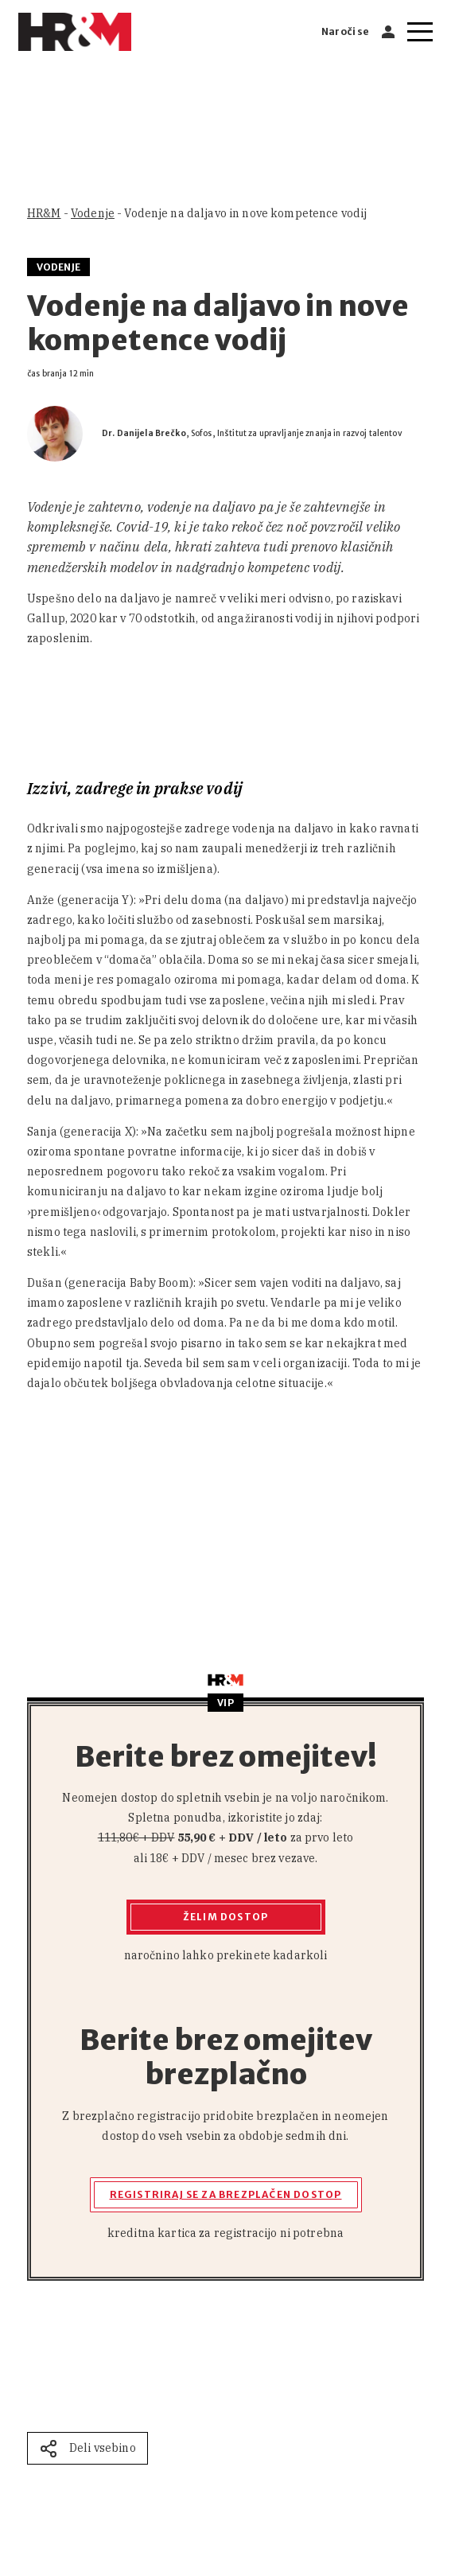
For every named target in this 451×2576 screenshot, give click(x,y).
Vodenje (93, 213)
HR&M (44, 213)
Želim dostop (225, 1917)
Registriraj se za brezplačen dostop (226, 2194)
